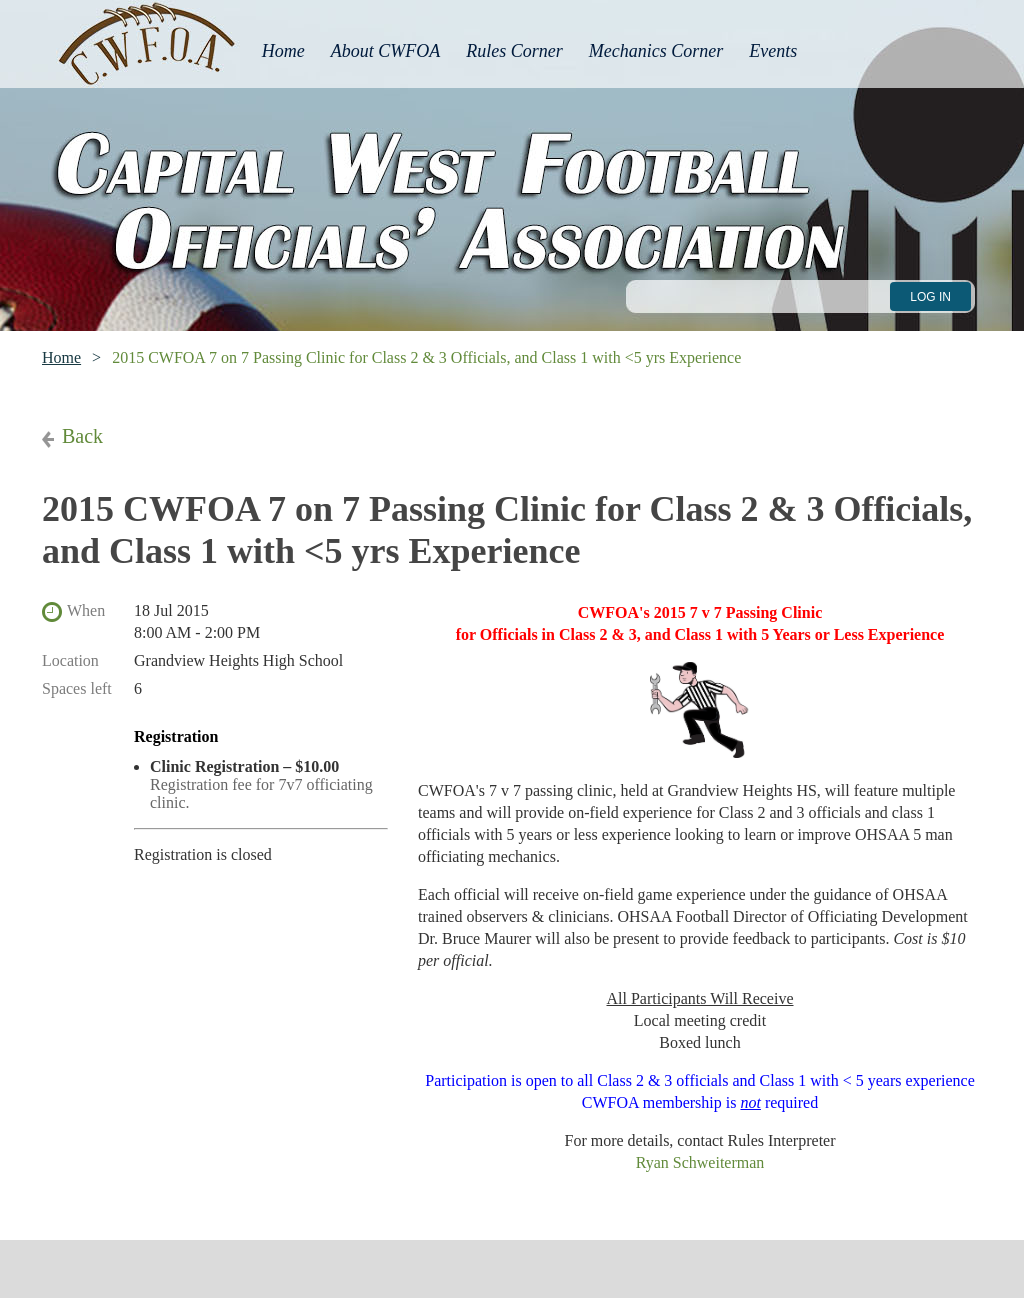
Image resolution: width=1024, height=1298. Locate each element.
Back (82, 436)
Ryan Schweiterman (700, 1162)
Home (61, 357)
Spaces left (77, 688)
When (86, 610)
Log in (930, 297)
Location (70, 660)
